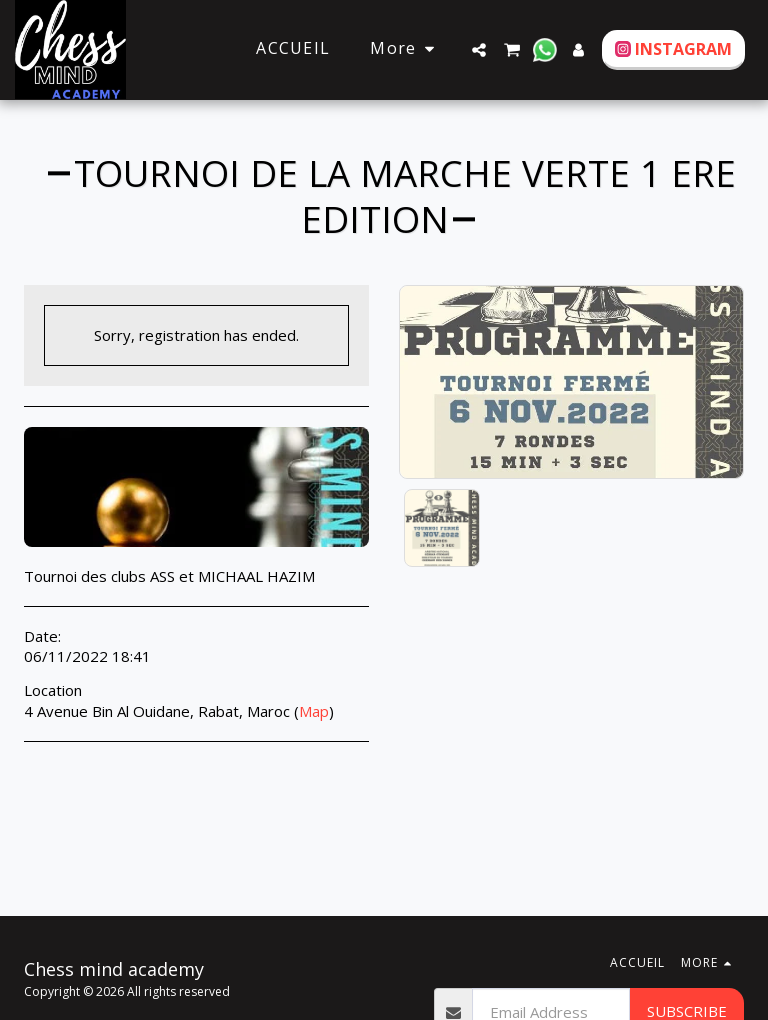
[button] (479, 50)
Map (314, 711)
